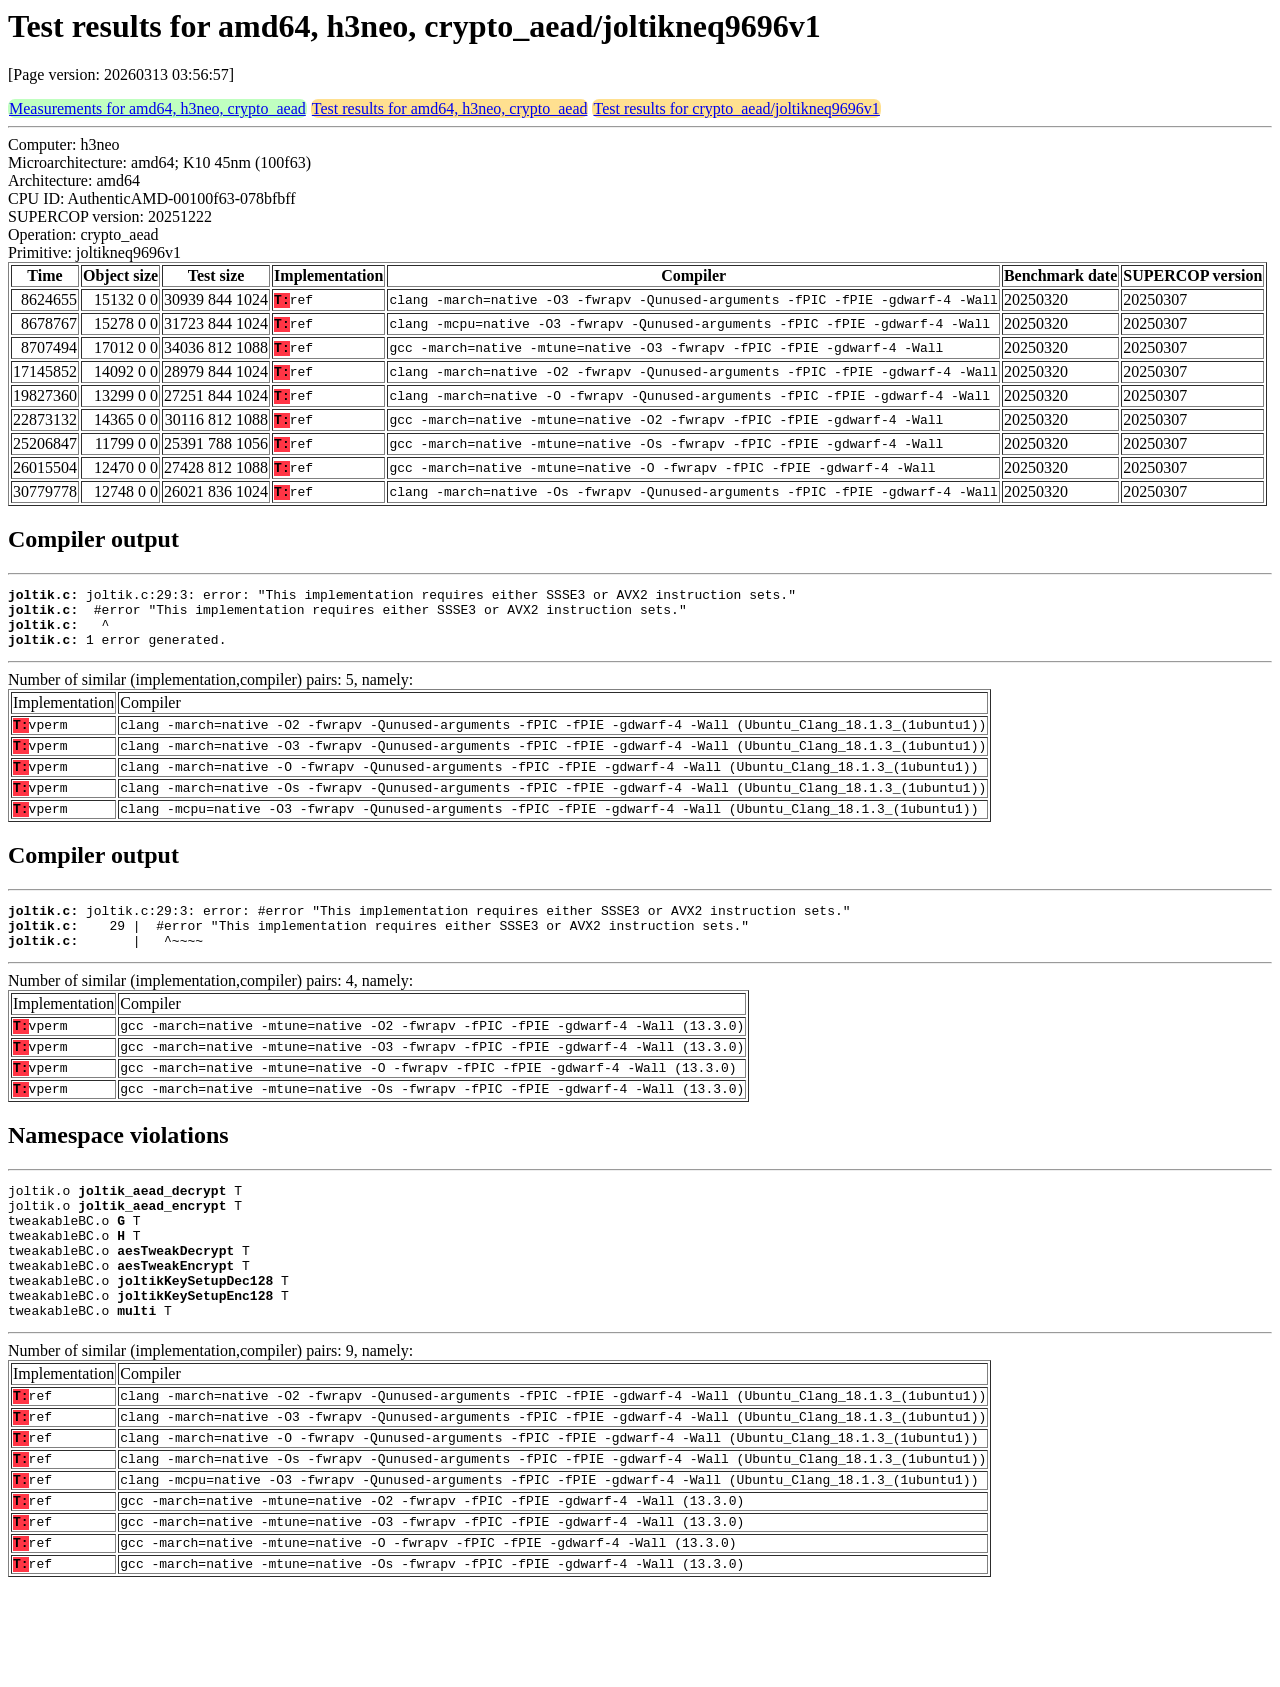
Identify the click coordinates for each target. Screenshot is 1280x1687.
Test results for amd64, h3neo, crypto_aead (450, 108)
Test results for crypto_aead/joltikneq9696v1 (736, 108)
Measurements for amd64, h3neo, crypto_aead (157, 108)
